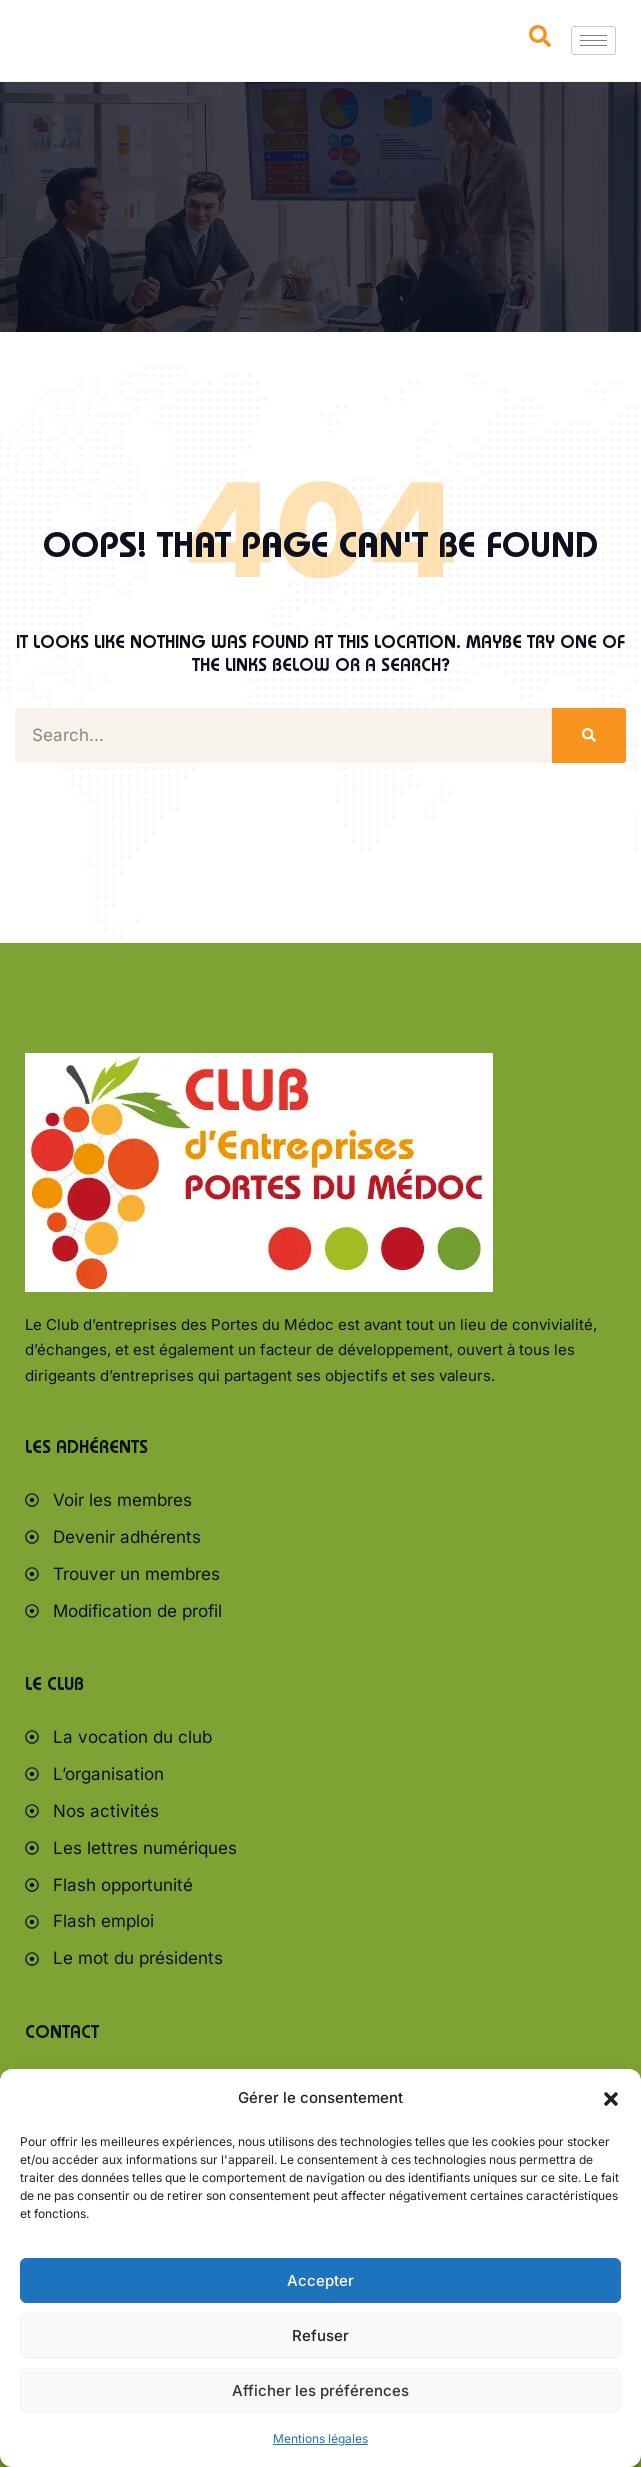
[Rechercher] (589, 735)
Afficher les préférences (320, 2390)
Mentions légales (320, 2438)
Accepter (320, 2280)
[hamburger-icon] (593, 40)
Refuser (320, 2335)
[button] (611, 2099)
